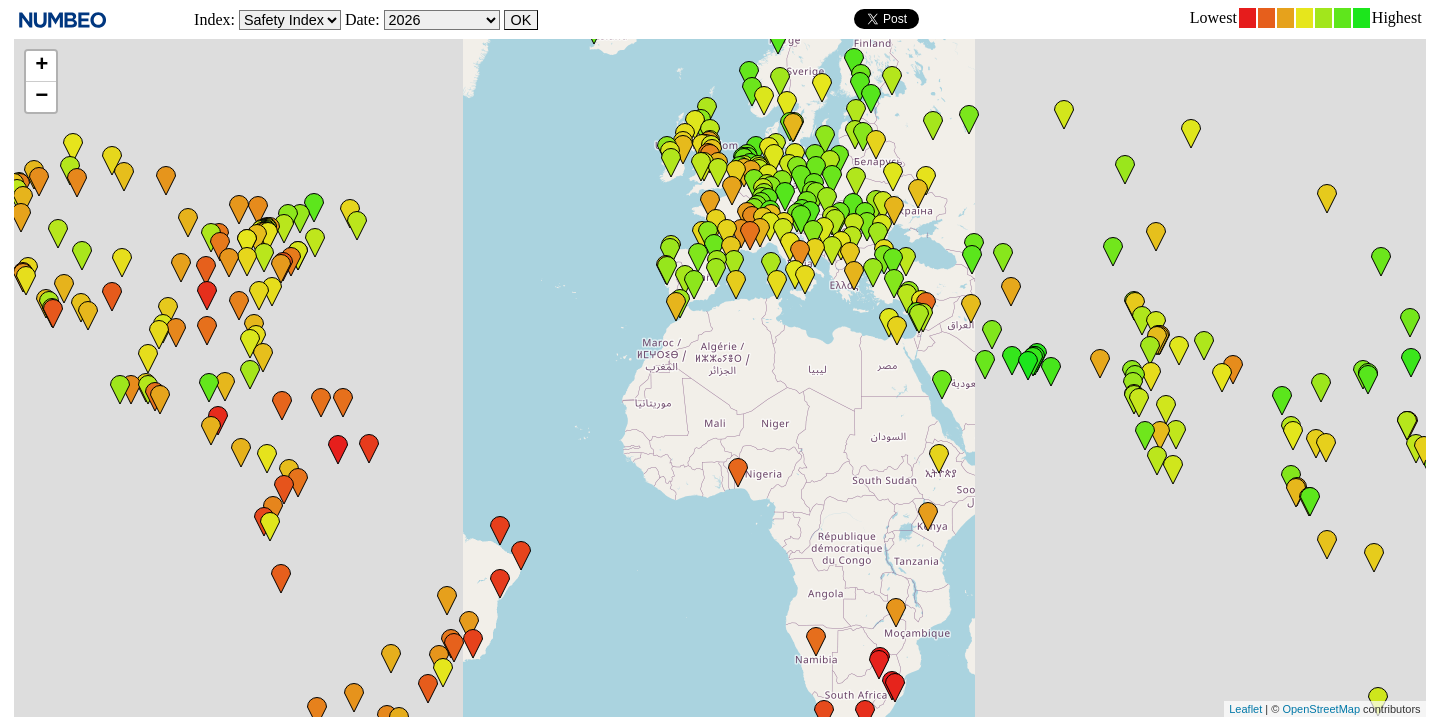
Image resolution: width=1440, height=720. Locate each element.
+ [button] (41, 66)
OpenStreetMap (1321, 709)
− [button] (41, 97)
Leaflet (1245, 709)
